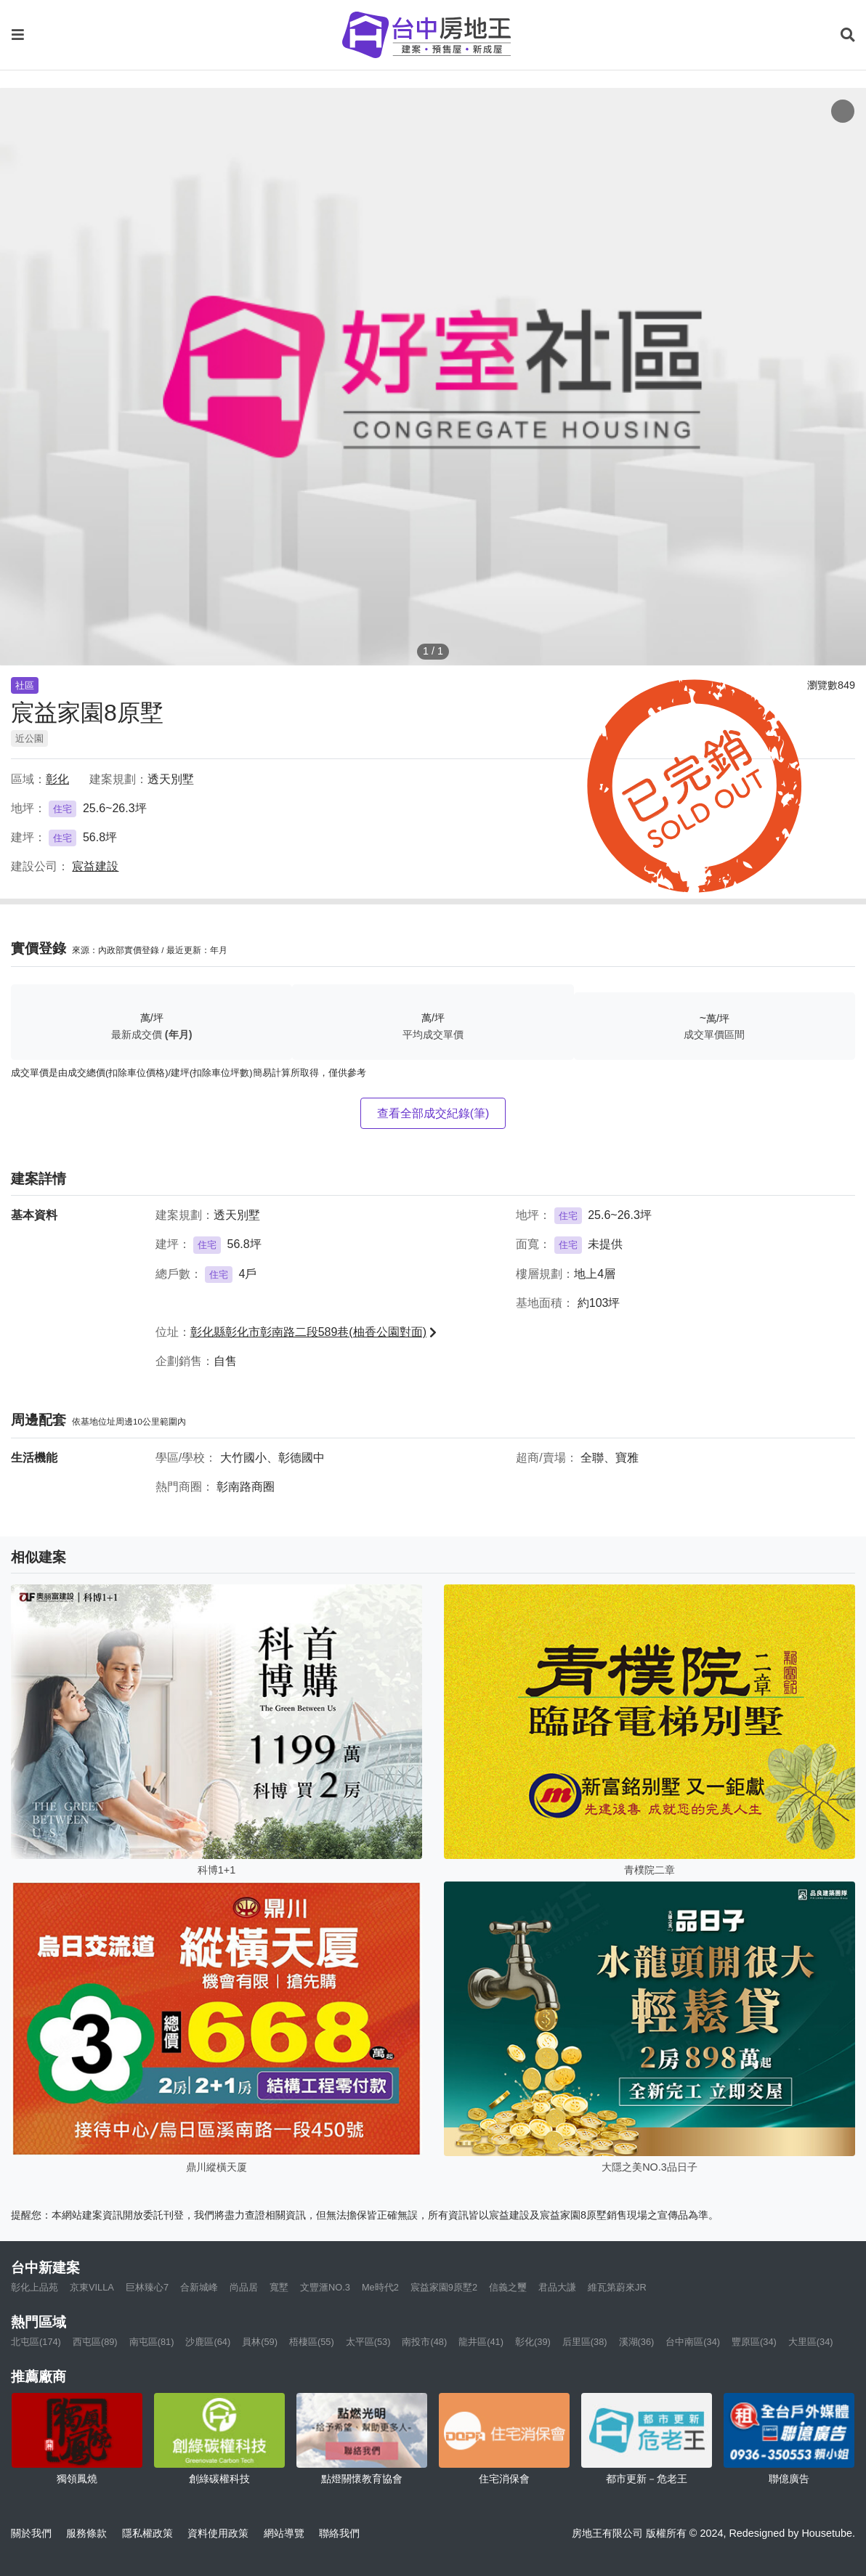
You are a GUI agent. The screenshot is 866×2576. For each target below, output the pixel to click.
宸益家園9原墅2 (443, 2287)
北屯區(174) (36, 2341)
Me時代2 (380, 2287)
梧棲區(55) (311, 2341)
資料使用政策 (217, 2533)
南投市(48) (424, 2341)
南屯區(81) (151, 2341)
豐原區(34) (754, 2341)
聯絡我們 (339, 2533)
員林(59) (260, 2341)
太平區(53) (368, 2341)
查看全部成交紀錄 (433, 1113)
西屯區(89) (95, 2341)
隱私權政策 (147, 2533)
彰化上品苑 (34, 2287)
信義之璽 (508, 2287)
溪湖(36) (637, 2341)
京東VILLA (92, 2287)
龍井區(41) (480, 2341)
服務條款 (86, 2533)
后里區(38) (584, 2341)
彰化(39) (533, 2341)
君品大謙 (557, 2287)
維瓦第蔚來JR (617, 2287)
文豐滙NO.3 (325, 2287)
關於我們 (31, 2533)
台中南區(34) (692, 2341)
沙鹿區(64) (207, 2341)
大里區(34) (810, 2341)
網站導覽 (284, 2533)
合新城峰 (199, 2287)
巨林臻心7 (147, 2287)
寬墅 (279, 2287)
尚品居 (244, 2287)
